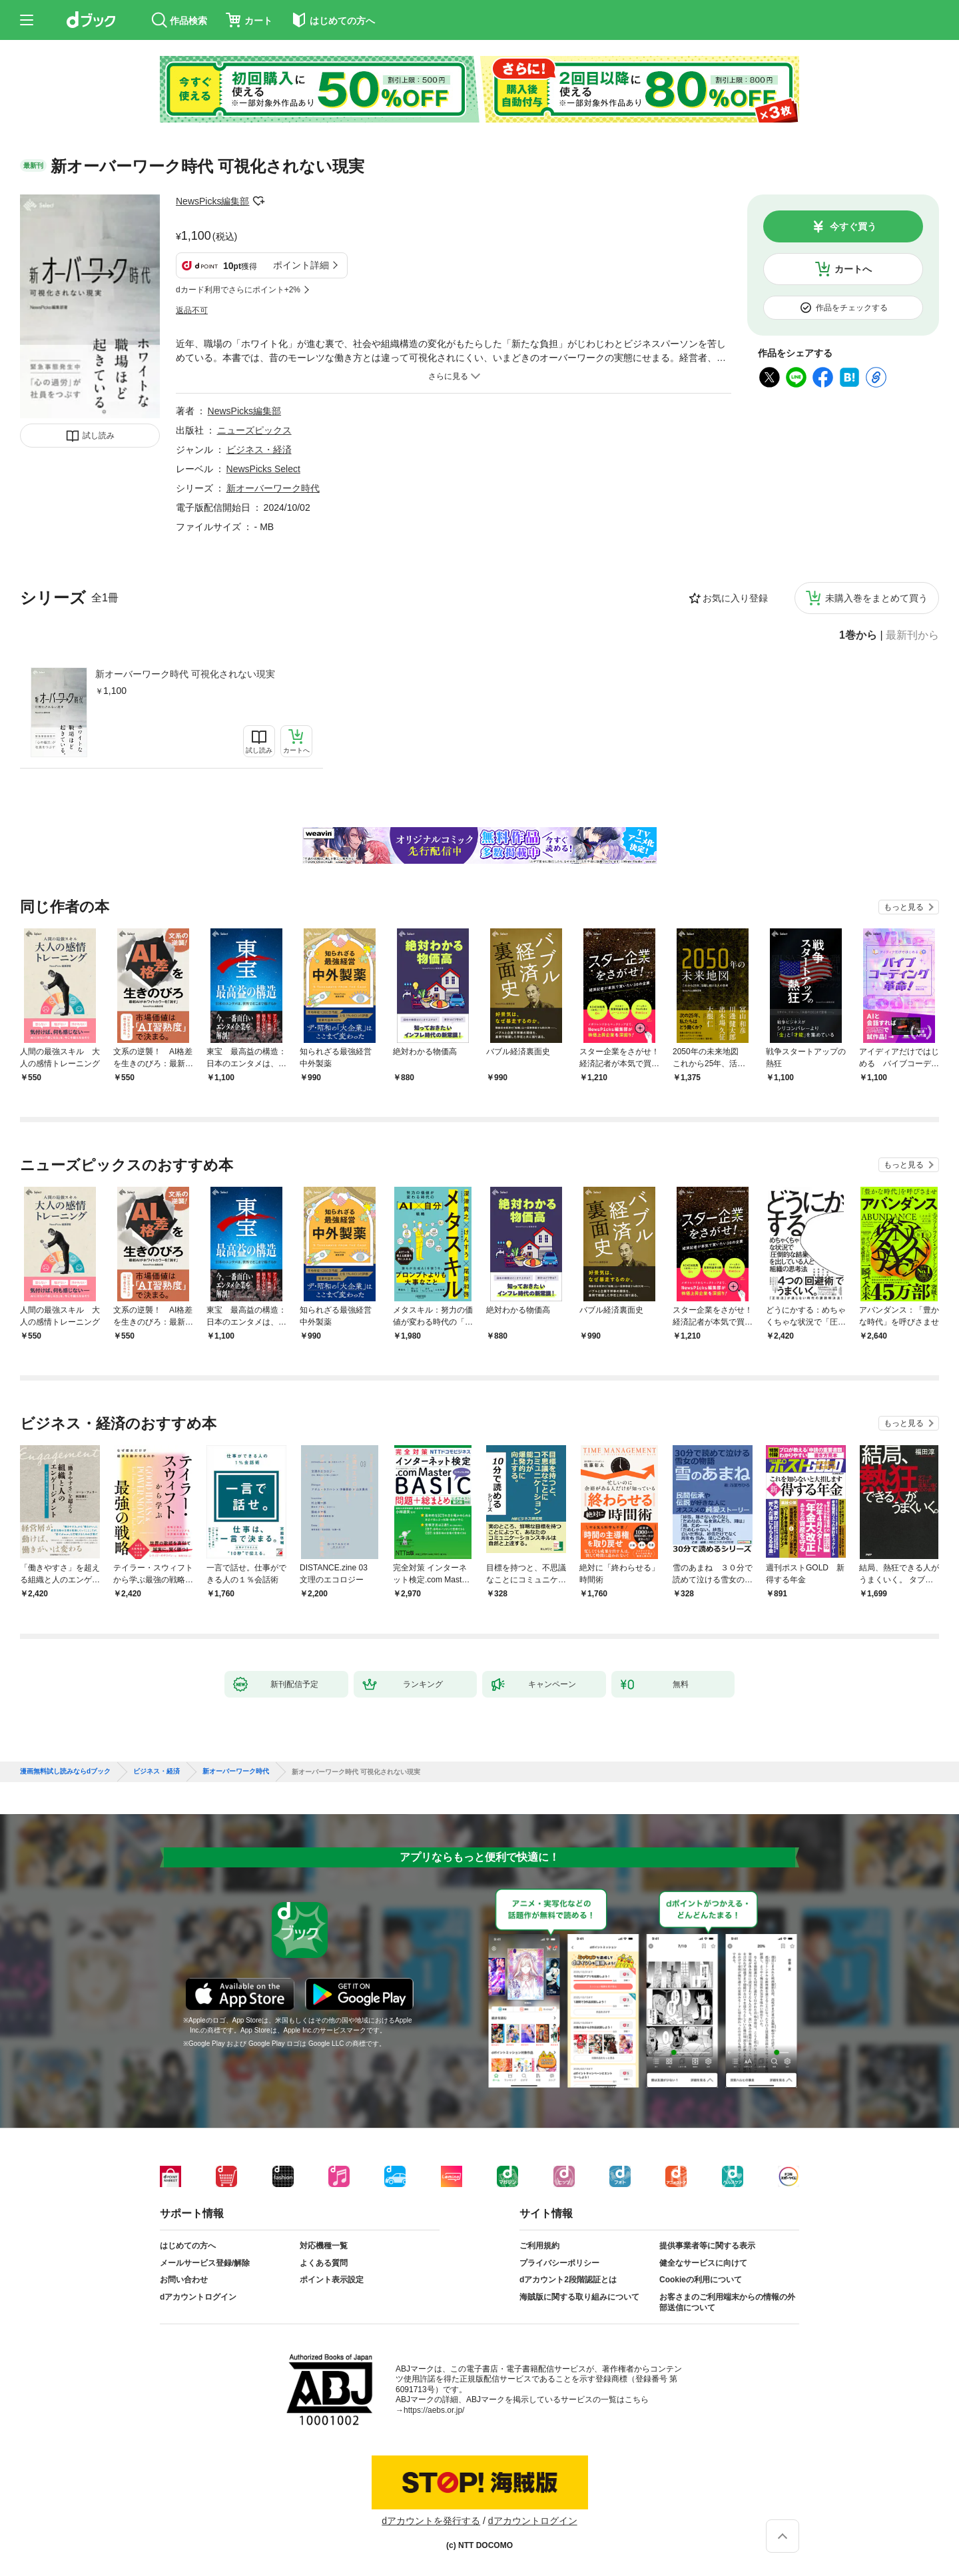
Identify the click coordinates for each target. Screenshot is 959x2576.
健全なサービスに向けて (703, 2263)
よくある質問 (324, 2263)
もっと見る (904, 907)
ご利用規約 (539, 2245)
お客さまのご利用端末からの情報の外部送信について (727, 2302)
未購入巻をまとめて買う (876, 598)
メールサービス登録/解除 (205, 2263)
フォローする (258, 201)
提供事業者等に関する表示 (707, 2245)
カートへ (853, 269)
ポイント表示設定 (332, 2279)
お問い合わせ (184, 2279)
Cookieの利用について (700, 2279)
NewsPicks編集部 (212, 201)
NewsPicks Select (263, 469)
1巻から (858, 635)
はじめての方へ (188, 2245)
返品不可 (192, 310)
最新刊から (912, 635)
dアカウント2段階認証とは (568, 2279)
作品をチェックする (852, 307)
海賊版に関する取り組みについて (579, 2297)
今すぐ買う (853, 226)
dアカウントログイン (198, 2297)
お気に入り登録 (735, 598)
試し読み (99, 435)
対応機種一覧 (324, 2245)
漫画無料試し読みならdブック (65, 1771)
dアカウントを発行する (431, 2520)
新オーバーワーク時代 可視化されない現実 (185, 674)
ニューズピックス (254, 430)
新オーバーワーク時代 (273, 488)
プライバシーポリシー (559, 2263)
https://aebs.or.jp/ (434, 2410)
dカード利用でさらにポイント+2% (238, 289)
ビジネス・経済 (259, 449)
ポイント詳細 (301, 265)
